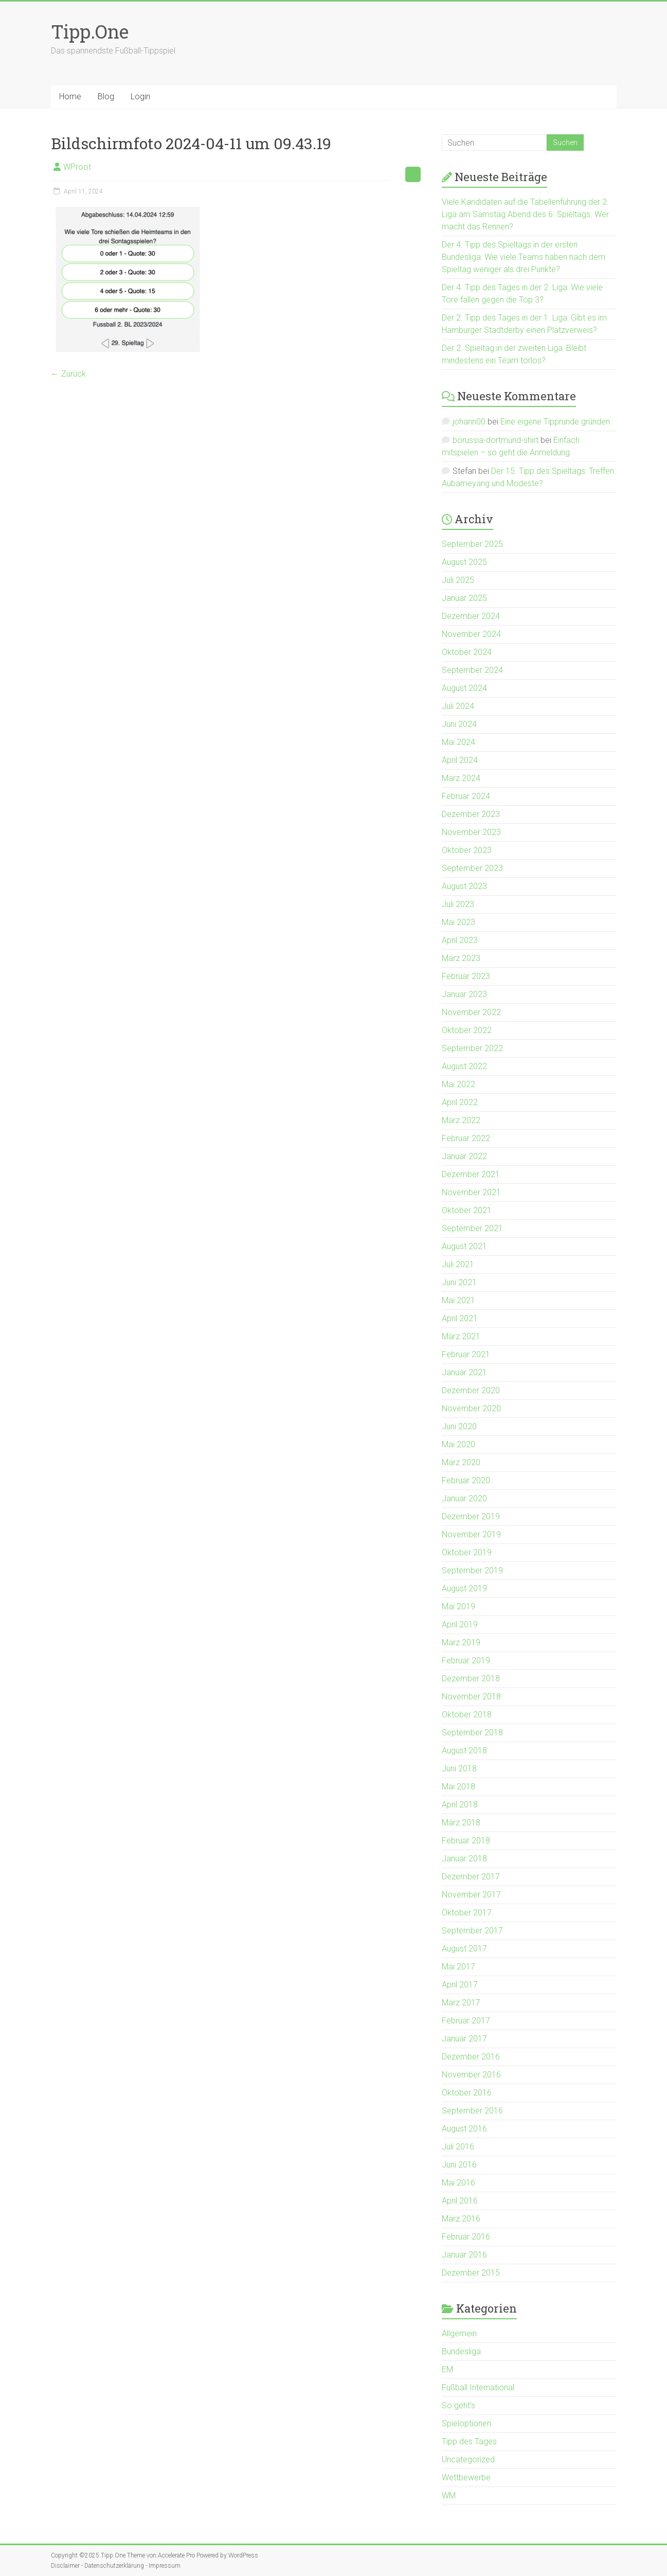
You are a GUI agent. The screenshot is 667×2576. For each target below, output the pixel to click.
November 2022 (471, 1012)
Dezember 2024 (471, 616)
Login (140, 96)
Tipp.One (90, 31)
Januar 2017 (464, 2039)
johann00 (469, 422)
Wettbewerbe (466, 2477)
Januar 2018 (464, 1858)
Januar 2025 (464, 598)
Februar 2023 (466, 976)
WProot (77, 167)
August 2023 (464, 886)
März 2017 (461, 2002)
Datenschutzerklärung (114, 2565)
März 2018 (461, 1822)
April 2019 (460, 1624)
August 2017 (464, 1948)
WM (449, 2495)
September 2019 (472, 1570)
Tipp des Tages (469, 2441)
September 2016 (472, 2111)
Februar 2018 (466, 1840)
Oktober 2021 (467, 1210)
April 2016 (460, 2201)
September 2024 (472, 670)
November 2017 (471, 1894)
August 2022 (464, 1066)
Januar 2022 (464, 1156)
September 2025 (472, 544)
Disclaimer (65, 2565)
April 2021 (460, 1318)
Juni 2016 (459, 2165)
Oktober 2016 (467, 2093)
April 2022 (460, 1102)
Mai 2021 (458, 1300)
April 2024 (460, 760)
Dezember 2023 (471, 814)
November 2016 (471, 2075)
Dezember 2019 (471, 1516)
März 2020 (461, 1462)
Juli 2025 (458, 580)
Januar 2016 (464, 2255)
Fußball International (478, 2387)
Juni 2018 (459, 1768)
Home (70, 96)
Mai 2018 (458, 1786)
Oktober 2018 (467, 1714)
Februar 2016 (466, 2237)
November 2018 (471, 1696)
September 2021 (472, 1228)
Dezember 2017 (471, 1876)
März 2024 (461, 778)
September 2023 (472, 868)
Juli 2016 (458, 2147)
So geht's (458, 2405)
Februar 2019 (466, 1660)
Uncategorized (468, 2459)
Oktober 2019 (467, 1552)
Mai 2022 (458, 1084)
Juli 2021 (458, 1264)
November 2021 (471, 1192)
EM (447, 2369)
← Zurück (68, 374)
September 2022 (472, 1048)
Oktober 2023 (467, 850)
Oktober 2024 (467, 652)
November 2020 (471, 1408)
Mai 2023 (458, 922)
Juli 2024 (458, 706)
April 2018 (460, 1804)
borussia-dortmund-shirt (495, 440)
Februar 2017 (466, 2021)
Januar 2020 (464, 1498)
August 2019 (464, 1588)
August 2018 (464, 1750)
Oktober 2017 (467, 1912)
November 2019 (471, 1534)
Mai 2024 (458, 742)
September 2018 (472, 1732)
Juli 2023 (458, 904)
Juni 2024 (459, 724)
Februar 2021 (466, 1354)
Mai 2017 (458, 1966)
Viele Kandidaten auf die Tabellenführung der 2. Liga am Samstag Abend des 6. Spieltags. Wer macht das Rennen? (525, 214)
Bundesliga (461, 2351)
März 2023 (461, 958)
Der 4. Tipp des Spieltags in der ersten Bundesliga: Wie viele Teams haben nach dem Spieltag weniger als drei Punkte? (523, 257)
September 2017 (472, 1930)
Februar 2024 (466, 796)
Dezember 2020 (471, 1390)
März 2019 (461, 1642)
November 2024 (471, 634)
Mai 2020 (458, 1444)
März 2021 (461, 1336)
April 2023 (460, 940)
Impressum (165, 2565)
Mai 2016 (458, 2183)
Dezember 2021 (471, 1174)
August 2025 (464, 562)
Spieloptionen (466, 2423)
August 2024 (464, 688)
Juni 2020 (459, 1426)
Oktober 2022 (467, 1030)
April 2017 (460, 1984)
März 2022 (461, 1120)
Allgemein (459, 2333)
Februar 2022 (466, 1138)
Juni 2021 (459, 1282)
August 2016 (464, 2129)
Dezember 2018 (471, 1678)
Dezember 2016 (471, 2057)
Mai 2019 (458, 1606)
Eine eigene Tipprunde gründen (555, 422)
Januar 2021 (464, 1372)
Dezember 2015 (471, 2273)
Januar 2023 (464, 994)
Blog (106, 96)
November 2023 (471, 832)
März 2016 (461, 2219)
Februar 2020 (466, 1480)
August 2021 (464, 1246)
